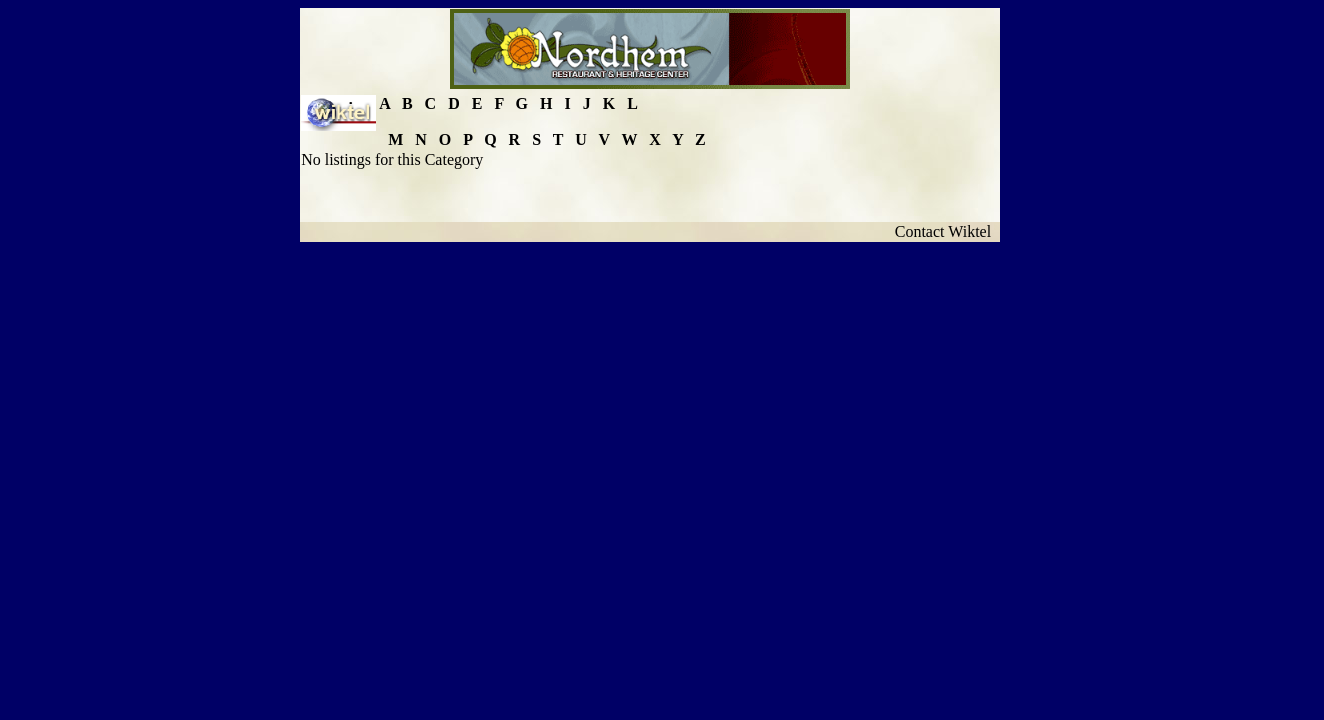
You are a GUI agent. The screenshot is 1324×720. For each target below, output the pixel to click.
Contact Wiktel (947, 231)
